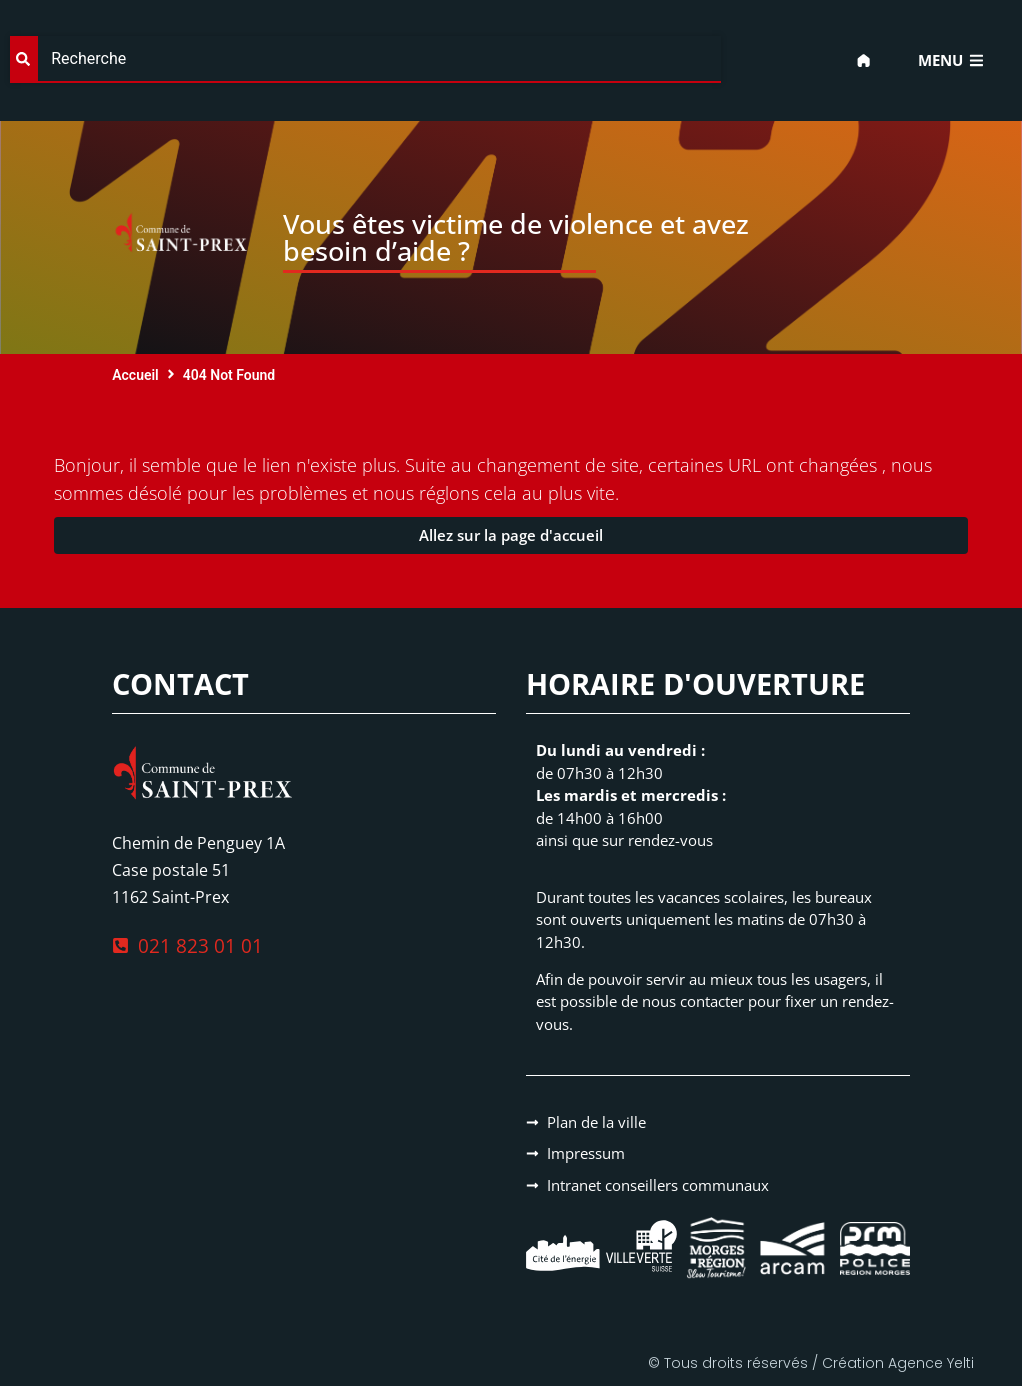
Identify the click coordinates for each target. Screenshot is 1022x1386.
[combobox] (365, 59)
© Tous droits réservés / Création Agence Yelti (811, 1363)
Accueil (135, 375)
